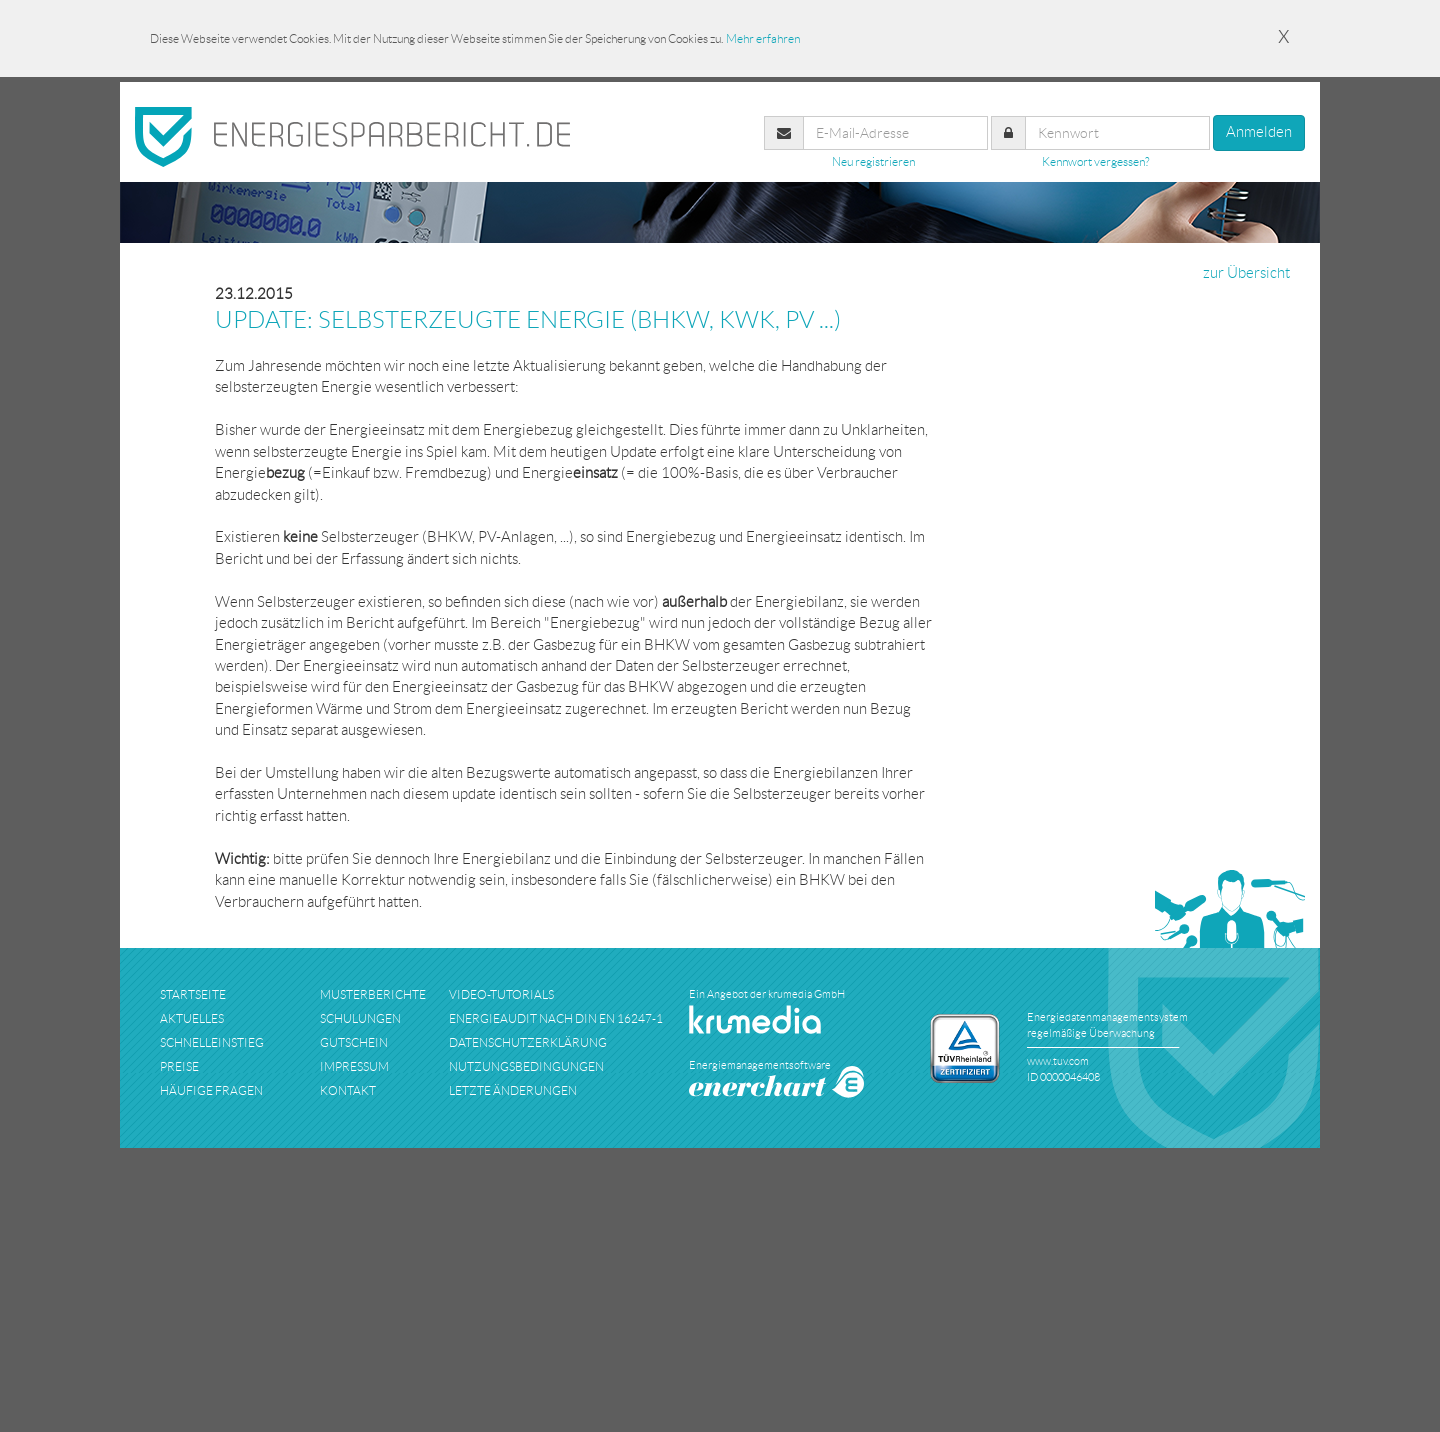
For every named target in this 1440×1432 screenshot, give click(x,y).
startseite (193, 994)
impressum (354, 1066)
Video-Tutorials (501, 994)
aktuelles (192, 1018)
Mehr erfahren (763, 38)
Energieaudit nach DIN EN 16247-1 (556, 1018)
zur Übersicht (1246, 273)
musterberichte (373, 994)
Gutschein (354, 1042)
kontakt (348, 1090)
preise (179, 1066)
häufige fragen (211, 1090)
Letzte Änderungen (513, 1090)
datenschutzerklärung (528, 1042)
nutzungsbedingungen (526, 1066)
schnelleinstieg (212, 1042)
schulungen (360, 1018)
